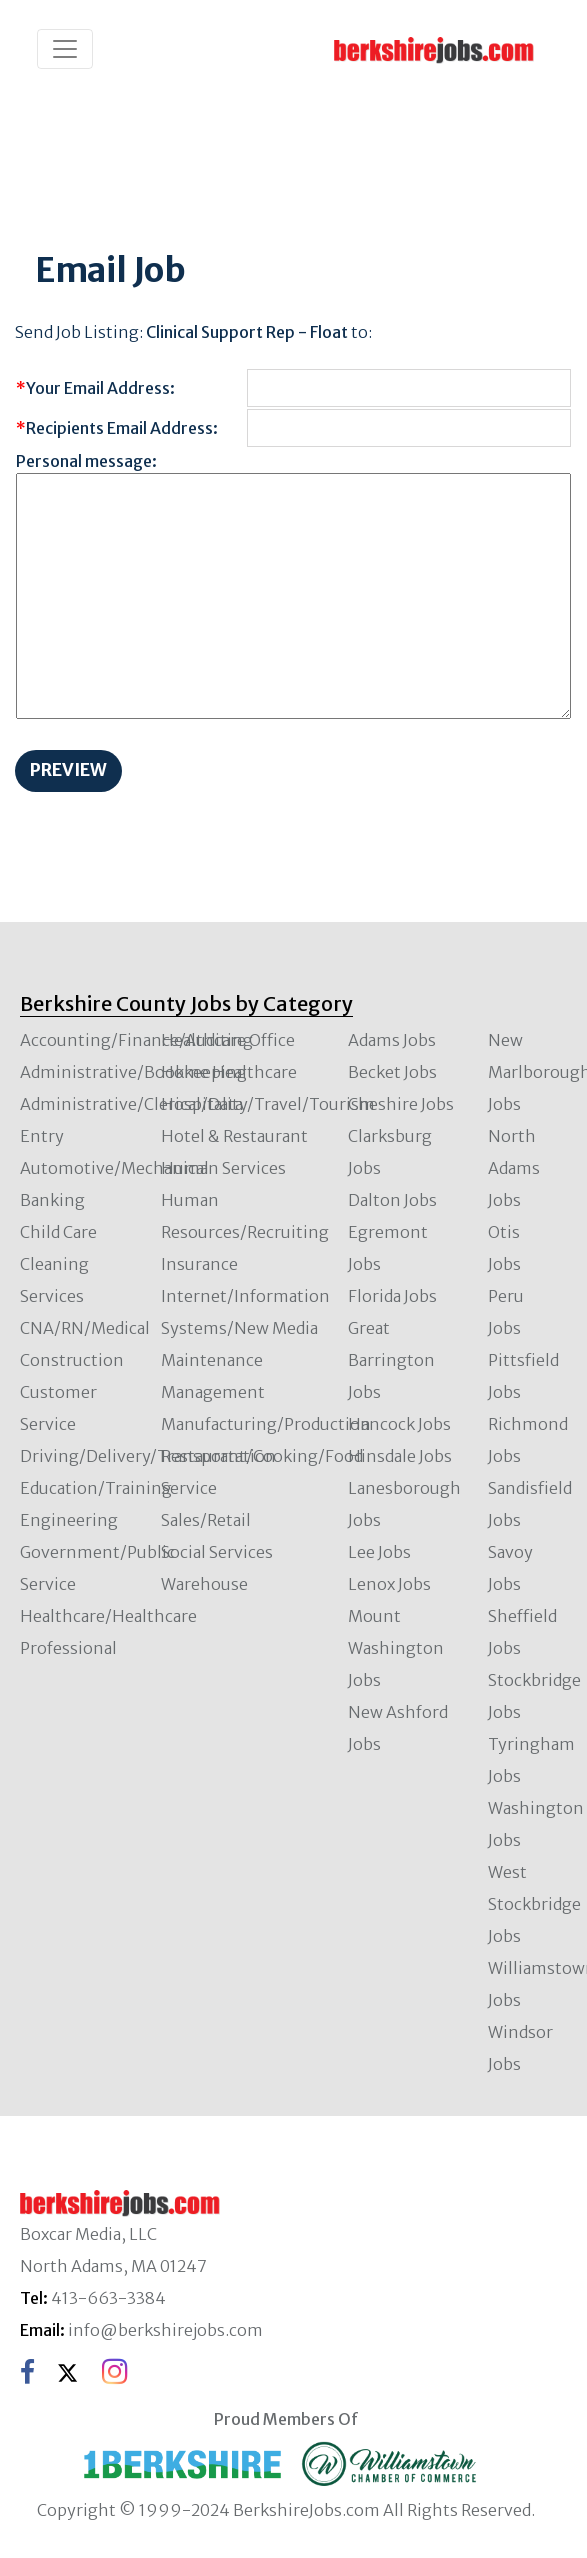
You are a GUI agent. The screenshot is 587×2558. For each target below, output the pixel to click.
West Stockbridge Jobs (534, 1904)
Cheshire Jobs (401, 1104)
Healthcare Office (228, 1040)
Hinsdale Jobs (400, 1456)
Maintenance (212, 1360)
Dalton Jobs (392, 1200)
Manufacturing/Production (266, 1424)
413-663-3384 (108, 2298)
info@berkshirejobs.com (165, 2330)
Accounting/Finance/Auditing (136, 1040)
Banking (52, 1200)
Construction (72, 1360)
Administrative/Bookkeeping (133, 1072)
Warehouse (204, 1584)
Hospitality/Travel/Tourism (268, 1104)
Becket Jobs (392, 1072)
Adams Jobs (392, 1040)
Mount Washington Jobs (396, 1648)
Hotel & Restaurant (234, 1136)
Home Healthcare (229, 1072)
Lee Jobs (379, 1552)
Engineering (69, 1520)
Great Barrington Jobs (391, 1360)
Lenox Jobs (389, 1584)
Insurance (199, 1264)
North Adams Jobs (514, 1168)
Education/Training (96, 1488)
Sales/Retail (206, 1520)
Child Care (58, 1232)
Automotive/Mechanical (114, 1168)
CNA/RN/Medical (85, 1328)
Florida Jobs (392, 1296)
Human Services (223, 1168)
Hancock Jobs (399, 1424)
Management (213, 1392)
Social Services (217, 1552)
